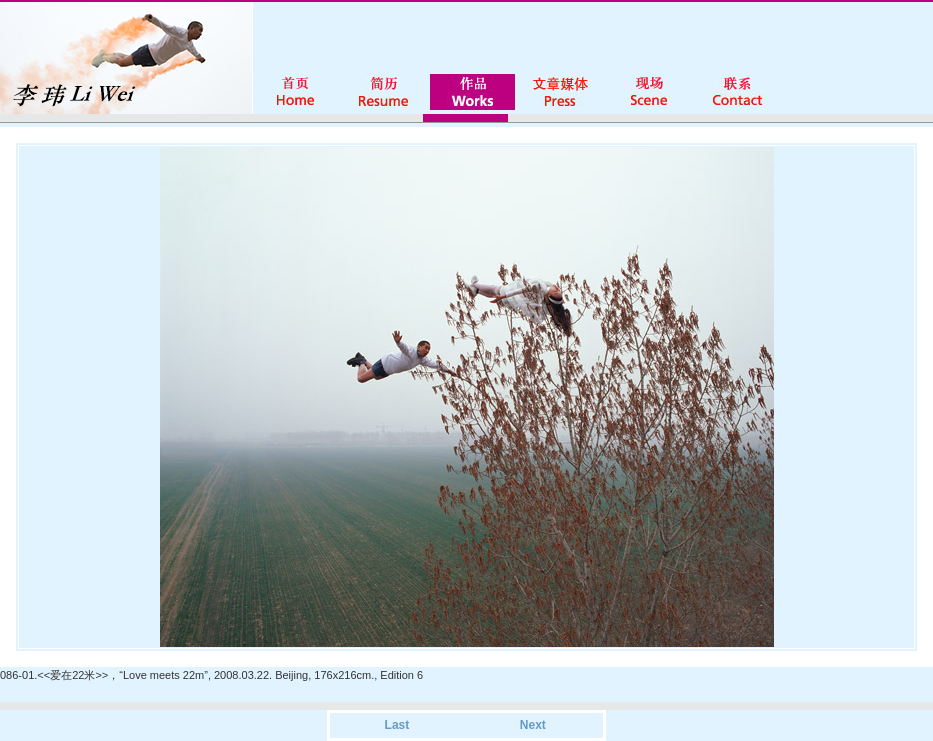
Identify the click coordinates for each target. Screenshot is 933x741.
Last (397, 725)
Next (533, 725)
